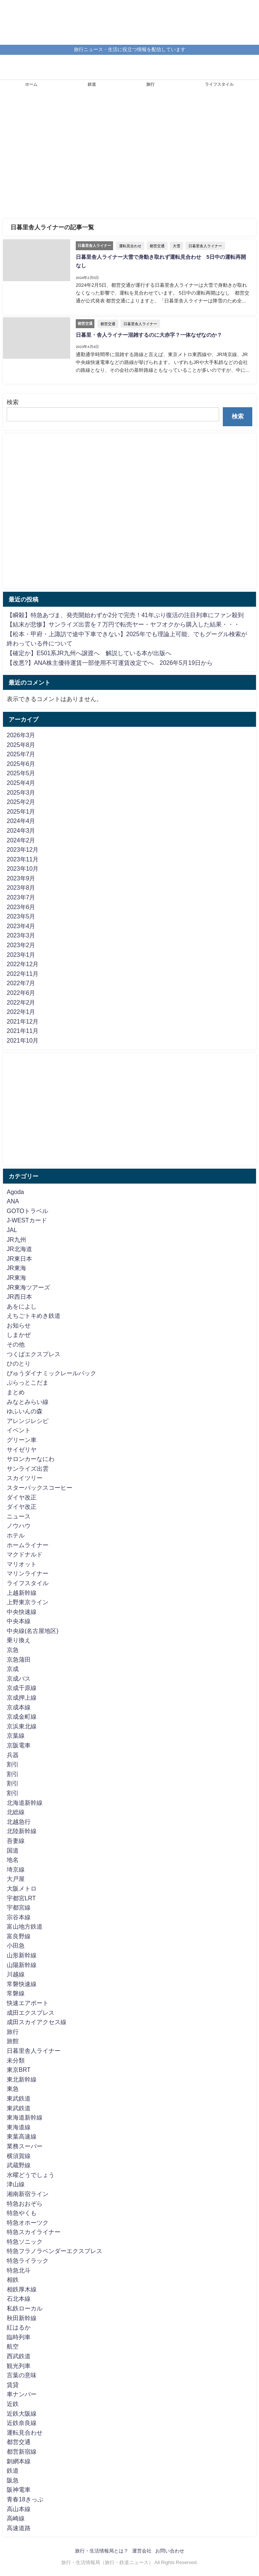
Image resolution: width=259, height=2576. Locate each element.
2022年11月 (22, 974)
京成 (13, 1669)
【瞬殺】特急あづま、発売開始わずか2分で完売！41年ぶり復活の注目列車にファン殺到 (125, 615)
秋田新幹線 (22, 2318)
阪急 (13, 2480)
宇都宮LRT (21, 1898)
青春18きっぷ (25, 2499)
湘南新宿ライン (28, 2194)
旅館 (13, 2041)
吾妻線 (16, 1841)
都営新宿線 (22, 2451)
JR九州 (16, 1240)
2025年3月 (21, 792)
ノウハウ (19, 1526)
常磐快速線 (22, 1984)
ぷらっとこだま (28, 1382)
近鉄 (13, 2404)
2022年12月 (22, 964)
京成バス (19, 1678)
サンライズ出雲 (28, 1468)
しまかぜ (19, 1335)
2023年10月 (22, 868)
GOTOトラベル (27, 1211)
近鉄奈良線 (22, 2423)
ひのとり (19, 1363)
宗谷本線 (19, 1917)
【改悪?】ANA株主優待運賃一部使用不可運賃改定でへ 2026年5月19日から (110, 663)
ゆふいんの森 (25, 1411)
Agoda (15, 1192)
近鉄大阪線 (22, 2413)
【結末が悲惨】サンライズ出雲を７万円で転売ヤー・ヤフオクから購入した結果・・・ (123, 624)
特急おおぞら (25, 2203)
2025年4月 (21, 783)
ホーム (31, 84)
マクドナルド (25, 1554)
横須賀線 (19, 2156)
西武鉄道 (19, 2356)
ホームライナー (28, 1545)
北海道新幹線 (25, 1803)
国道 (13, 1850)
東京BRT (19, 2070)
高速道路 (19, 2528)
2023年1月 (21, 955)
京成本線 (19, 1707)
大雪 (176, 246)
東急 (13, 2089)
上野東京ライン (28, 1602)
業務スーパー (25, 2146)
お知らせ (19, 1325)
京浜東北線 (22, 1726)
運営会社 (142, 2550)
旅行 (150, 84)
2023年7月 (21, 897)
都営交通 (157, 246)
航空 (13, 2346)
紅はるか (19, 2327)
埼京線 (16, 1869)
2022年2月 (21, 1002)
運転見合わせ (130, 246)
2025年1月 (21, 811)
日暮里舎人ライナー (205, 246)
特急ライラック (28, 2261)
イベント (19, 1430)
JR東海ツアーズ (28, 1287)
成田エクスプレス (30, 2013)
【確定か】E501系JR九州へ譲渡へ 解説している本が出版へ (89, 653)
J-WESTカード (27, 1220)
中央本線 (19, 1621)
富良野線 (19, 1936)
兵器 (13, 1755)
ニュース (19, 1516)
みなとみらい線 (28, 1402)
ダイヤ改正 (22, 1497)
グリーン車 (22, 1440)
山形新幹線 (22, 1955)
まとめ (16, 1392)
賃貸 (13, 2385)
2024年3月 (21, 830)
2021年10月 (22, 1040)
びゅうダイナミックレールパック (51, 1373)
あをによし (22, 1306)
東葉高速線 (22, 2136)
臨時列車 (19, 2337)
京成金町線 (22, 1716)
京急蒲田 (19, 1659)
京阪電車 (19, 1745)
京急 (13, 1650)
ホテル (16, 1535)
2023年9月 (21, 878)
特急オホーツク (28, 2222)
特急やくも (22, 2213)
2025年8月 (21, 745)
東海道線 (19, 2127)
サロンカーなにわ (30, 1459)
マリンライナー (28, 1573)
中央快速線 (22, 1612)
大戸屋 (16, 1879)
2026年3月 (21, 735)
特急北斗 (19, 2270)
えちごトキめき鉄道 (33, 1316)
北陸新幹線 (22, 1831)
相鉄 (13, 2280)
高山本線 (19, 2509)
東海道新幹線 (25, 2117)
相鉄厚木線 (22, 2289)
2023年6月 (21, 907)
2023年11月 (22, 859)
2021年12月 (22, 1021)
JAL (12, 1230)
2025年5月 (21, 773)
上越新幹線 (22, 1593)
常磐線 (16, 1993)
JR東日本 (19, 1259)
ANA (13, 1201)
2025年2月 (21, 802)
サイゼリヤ (22, 1449)
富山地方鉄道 (25, 1926)
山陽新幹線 (22, 1965)
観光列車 (19, 2366)
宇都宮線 (19, 1907)
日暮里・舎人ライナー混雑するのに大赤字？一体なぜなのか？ (149, 334)
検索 (13, 402)
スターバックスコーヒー (39, 1487)
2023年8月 (21, 887)
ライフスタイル (219, 84)
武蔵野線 (19, 2165)
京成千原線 (22, 1688)
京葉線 (16, 1735)
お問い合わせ (169, 2550)
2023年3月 (21, 935)
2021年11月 (22, 1031)
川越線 (16, 1974)
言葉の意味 (22, 2375)
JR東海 (16, 1268)
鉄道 (92, 84)
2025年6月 (21, 764)
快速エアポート (28, 2003)
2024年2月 (21, 840)
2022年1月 (21, 1012)
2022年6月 (21, 993)
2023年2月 (21, 945)
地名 (13, 1860)
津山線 (16, 2184)
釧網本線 (19, 2461)
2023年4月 (21, 926)
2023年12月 (22, 849)
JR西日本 (19, 1297)
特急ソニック (25, 2241)
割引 (13, 1764)
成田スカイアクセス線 (36, 2022)
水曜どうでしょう (30, 2175)
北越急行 (19, 1822)
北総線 (16, 1812)
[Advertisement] (129, 157)
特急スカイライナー (33, 2232)
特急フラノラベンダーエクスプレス (54, 2251)
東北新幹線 (22, 2079)
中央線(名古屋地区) (33, 1631)
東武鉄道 (19, 2098)
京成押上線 (22, 1697)
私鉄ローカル (25, 2308)
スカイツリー (25, 1478)
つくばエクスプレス (33, 1354)
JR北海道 (19, 1249)
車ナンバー (22, 2394)
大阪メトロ (22, 1888)
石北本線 (19, 2299)
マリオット (22, 1564)
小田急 (16, 1945)
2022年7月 (21, 983)
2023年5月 (21, 916)
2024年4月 (21, 821)
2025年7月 (21, 754)
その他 (16, 1344)
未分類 (16, 2060)
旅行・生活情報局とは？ (101, 2550)
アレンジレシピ (28, 1421)
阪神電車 (19, 2489)
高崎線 (16, 2518)
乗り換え (19, 1640)
